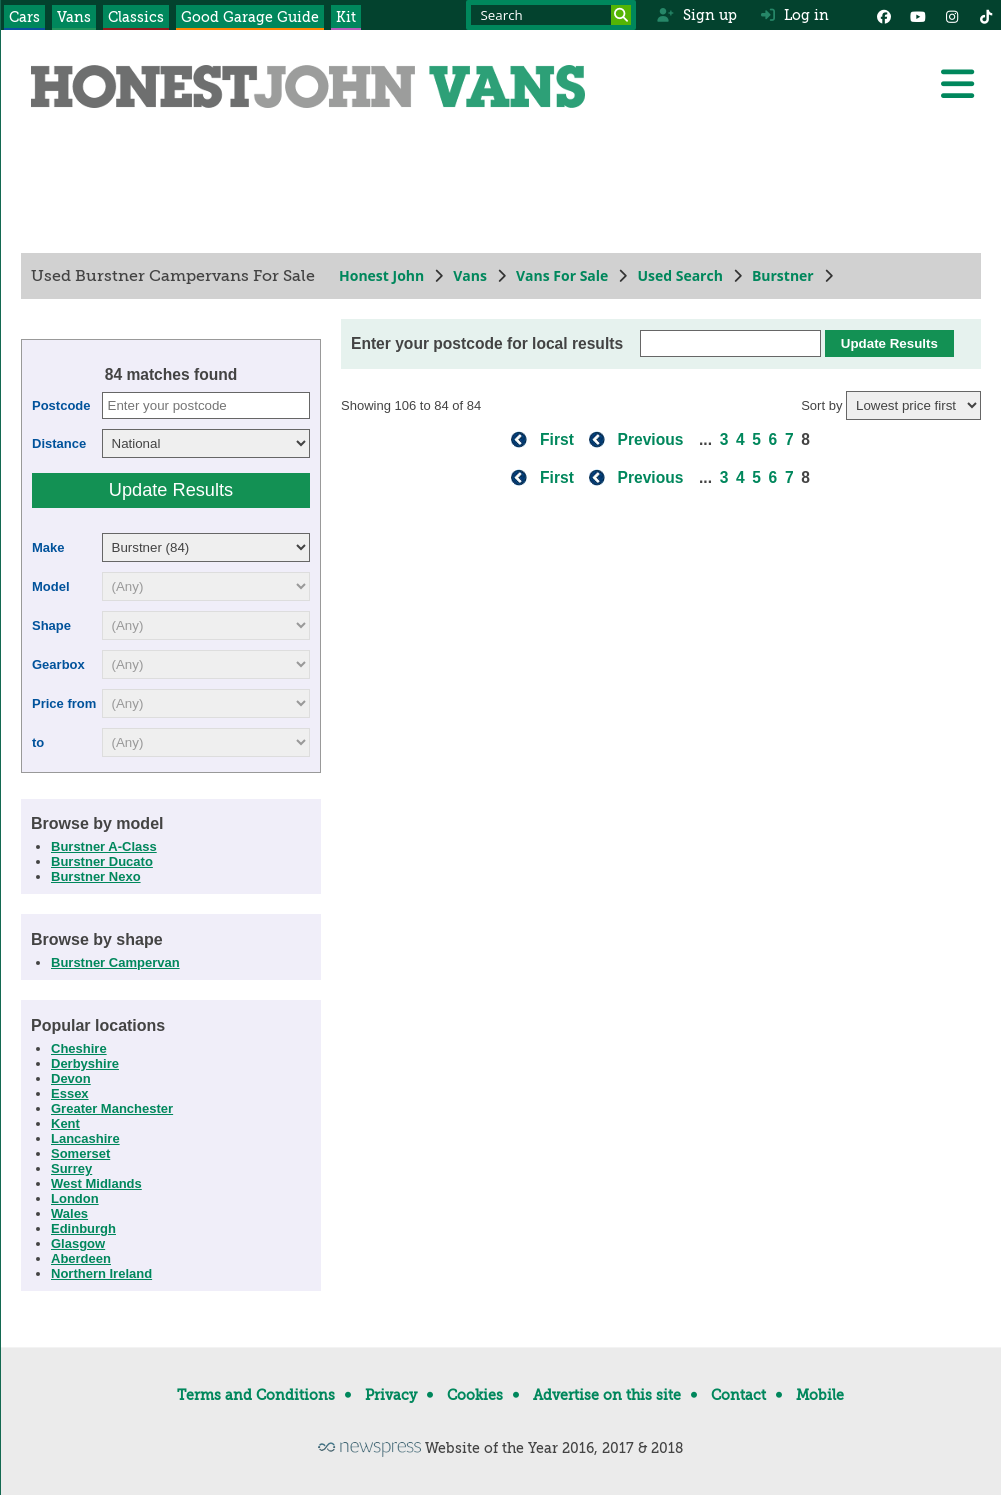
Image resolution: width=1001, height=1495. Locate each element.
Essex (70, 1093)
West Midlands (96, 1183)
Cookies (475, 1395)
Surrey (71, 1168)
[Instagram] (952, 15)
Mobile (820, 1395)
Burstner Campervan (115, 962)
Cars (24, 17)
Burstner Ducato (102, 861)
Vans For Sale (561, 275)
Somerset (80, 1153)
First (557, 439)
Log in (795, 15)
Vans (74, 17)
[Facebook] (884, 15)
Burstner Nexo (96, 876)
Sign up (696, 15)
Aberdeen (81, 1258)
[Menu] (957, 84)
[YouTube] (918, 15)
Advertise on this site (607, 1395)
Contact (738, 1395)
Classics (136, 17)
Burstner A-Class (104, 846)
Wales (69, 1213)
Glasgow (78, 1243)
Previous (650, 439)
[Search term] (551, 15)
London (75, 1198)
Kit (346, 17)
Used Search (680, 275)
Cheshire (79, 1048)
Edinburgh (83, 1228)
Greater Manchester (112, 1108)
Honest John (381, 275)
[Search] (621, 15)
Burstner (782, 275)
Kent (65, 1123)
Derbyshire (85, 1063)
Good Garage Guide (250, 17)
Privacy (391, 1395)
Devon (71, 1078)
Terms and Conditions (256, 1395)
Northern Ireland (101, 1273)
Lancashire (85, 1138)
